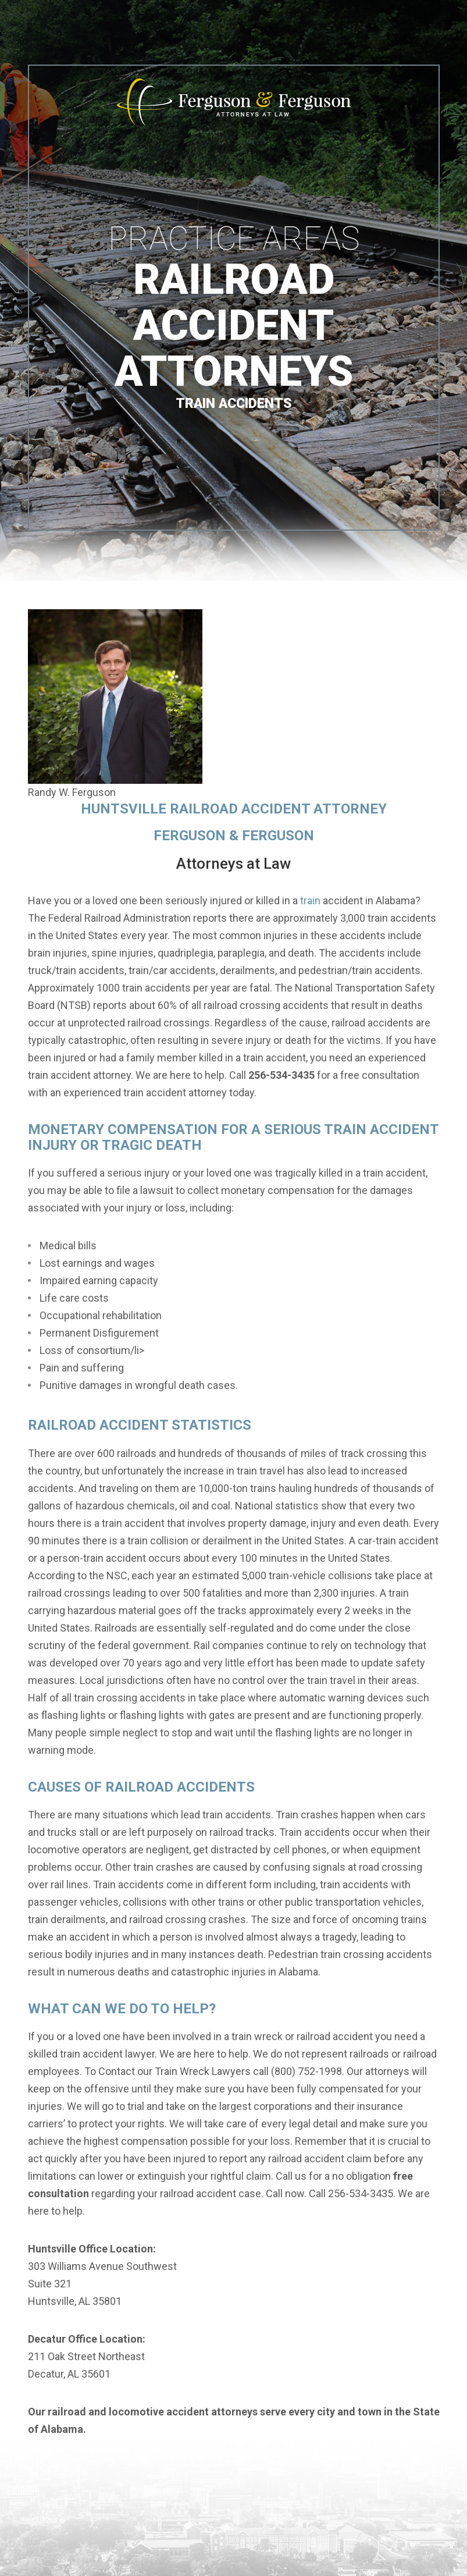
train (310, 900)
